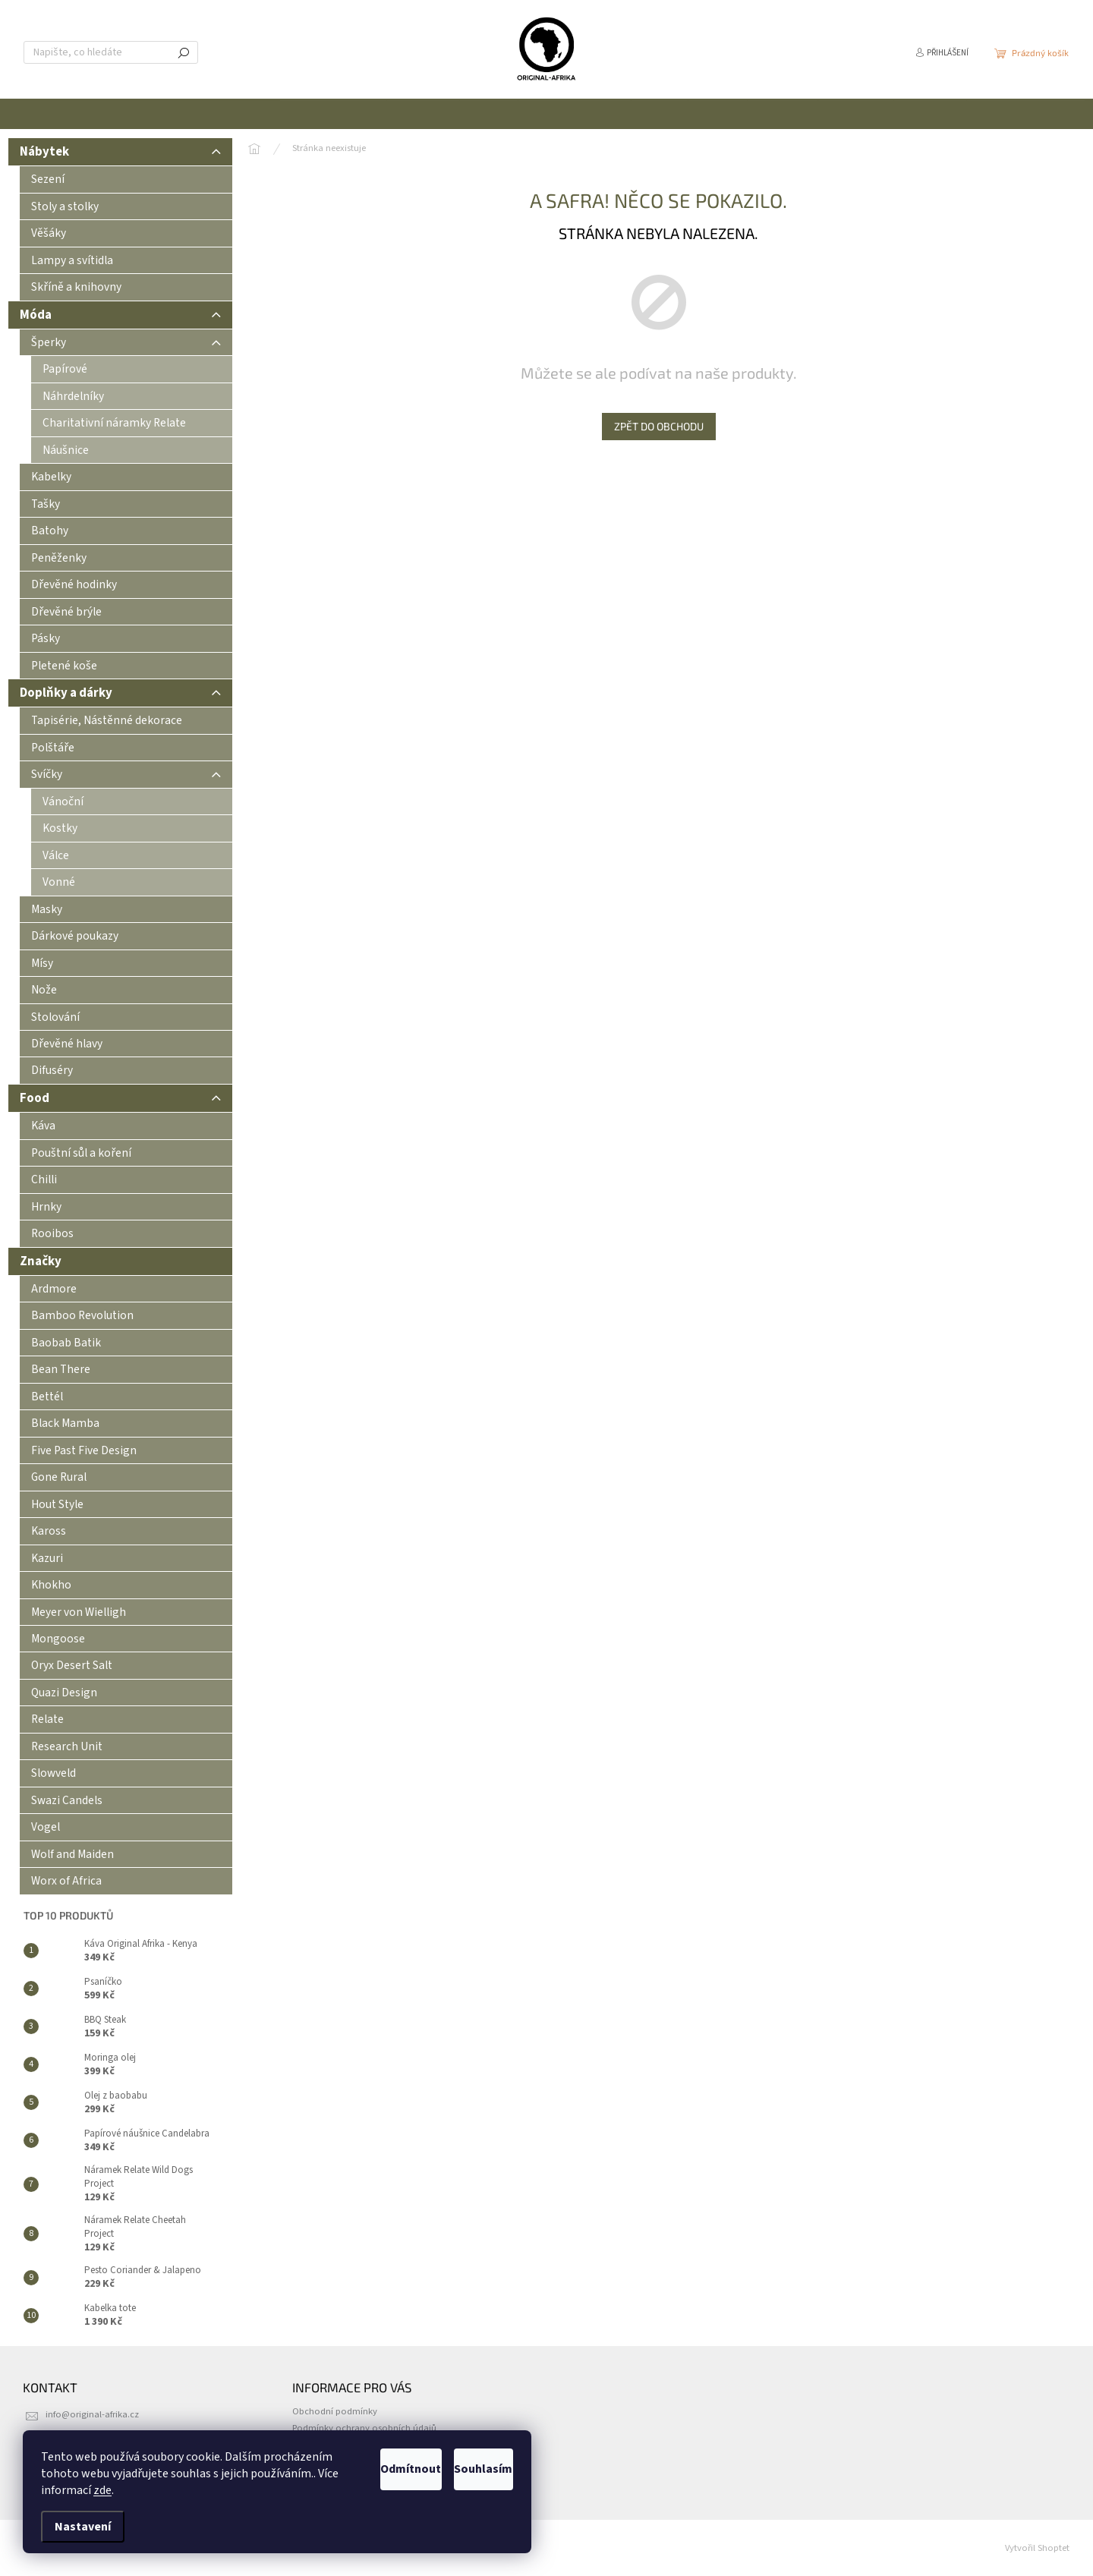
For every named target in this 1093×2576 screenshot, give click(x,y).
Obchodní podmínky (334, 2411)
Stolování (55, 1017)
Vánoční (63, 801)
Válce (56, 855)
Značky (40, 1261)
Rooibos (52, 1233)
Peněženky (59, 558)
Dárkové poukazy (74, 935)
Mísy (42, 963)
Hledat (184, 52)
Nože (44, 989)
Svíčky (126, 777)
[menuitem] (361, 114)
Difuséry (52, 1070)
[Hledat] (111, 52)
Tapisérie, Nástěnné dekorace (106, 720)
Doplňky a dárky (120, 695)
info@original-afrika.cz (92, 2414)
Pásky (45, 638)
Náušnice (66, 450)
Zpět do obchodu (659, 426)
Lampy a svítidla (72, 260)
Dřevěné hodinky (74, 584)
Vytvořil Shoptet (1037, 2548)
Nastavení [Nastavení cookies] (83, 2526)
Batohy (49, 530)
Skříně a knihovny (76, 287)
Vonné (59, 882)
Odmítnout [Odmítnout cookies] (355, 2469)
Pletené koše (64, 665)
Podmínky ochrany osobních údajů (364, 2428)
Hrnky (46, 1206)
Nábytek (120, 154)
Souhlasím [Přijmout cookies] (465, 2469)
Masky (46, 909)
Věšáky (48, 233)
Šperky (126, 345)
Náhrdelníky (73, 396)
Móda (120, 317)
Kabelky (51, 476)
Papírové (65, 369)
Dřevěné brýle (66, 611)
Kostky (60, 828)
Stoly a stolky (65, 206)
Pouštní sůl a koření (81, 1153)
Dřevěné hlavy (66, 1043)
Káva (43, 1125)
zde (230, 2490)
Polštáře (52, 747)
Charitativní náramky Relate (114, 422)
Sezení (48, 179)
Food (120, 1101)
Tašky (45, 504)
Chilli (44, 1179)
